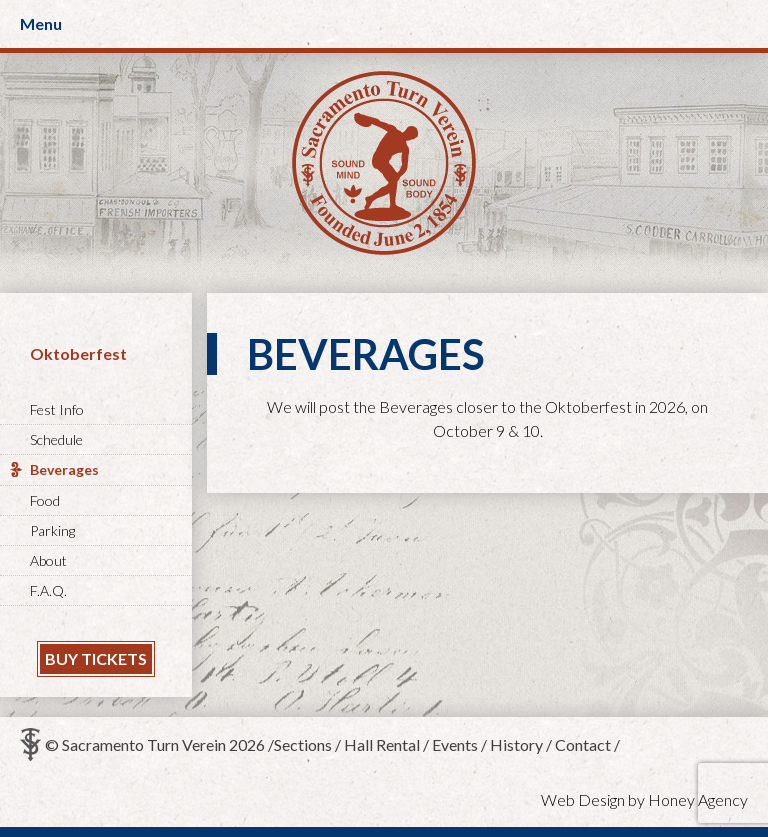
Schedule (56, 439)
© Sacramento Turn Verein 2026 (155, 744)
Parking (52, 530)
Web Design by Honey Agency (644, 799)
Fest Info (57, 409)
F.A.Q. (48, 590)
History (516, 744)
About (48, 560)
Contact (583, 744)
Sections (303, 744)
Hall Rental (382, 744)
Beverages (64, 469)
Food (45, 500)
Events (455, 744)
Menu (41, 23)
